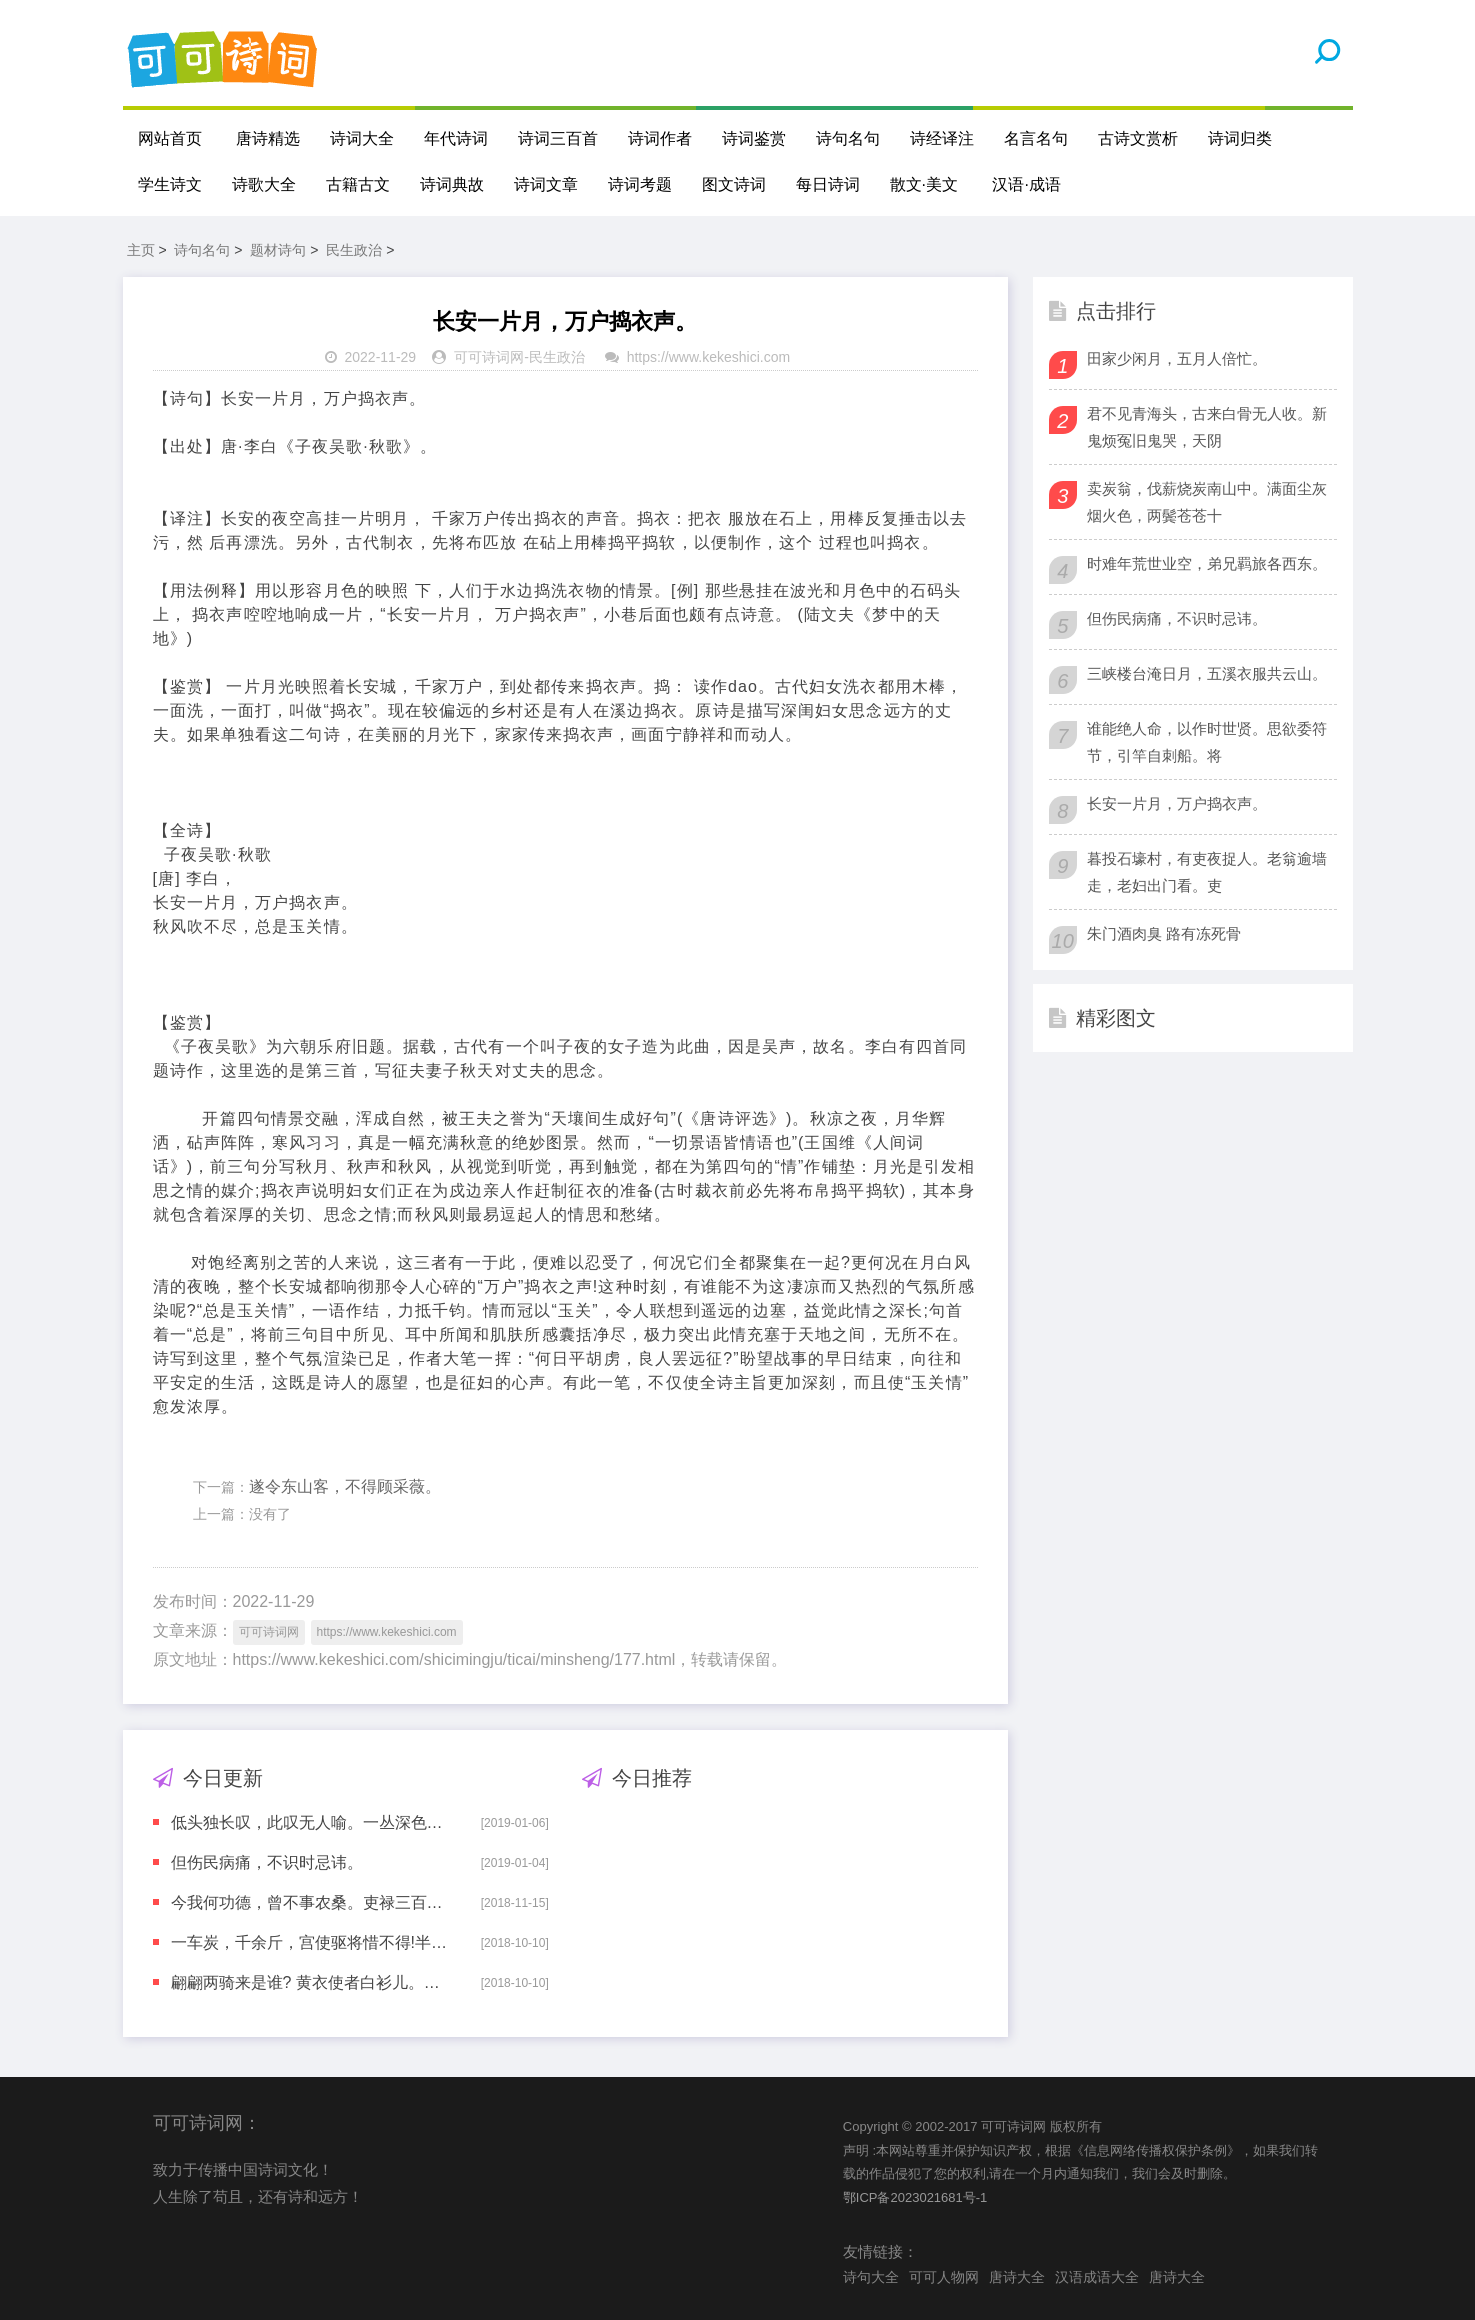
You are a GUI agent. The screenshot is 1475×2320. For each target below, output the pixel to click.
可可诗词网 (489, 357)
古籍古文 (358, 184)
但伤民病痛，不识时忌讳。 (267, 1862)
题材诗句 (278, 250)
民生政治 (354, 250)
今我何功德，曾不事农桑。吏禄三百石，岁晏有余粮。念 (312, 1902)
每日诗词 (828, 184)
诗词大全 (362, 138)
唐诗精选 (268, 138)
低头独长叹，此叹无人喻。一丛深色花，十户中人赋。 (312, 1822)
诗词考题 (640, 184)
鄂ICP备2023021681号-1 (915, 2197)
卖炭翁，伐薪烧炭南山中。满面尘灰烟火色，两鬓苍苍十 (1207, 502)
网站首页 (170, 138)
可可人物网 (944, 2277)
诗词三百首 (558, 138)
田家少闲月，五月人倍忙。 (1177, 358)
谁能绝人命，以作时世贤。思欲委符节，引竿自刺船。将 (1207, 742)
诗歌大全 (264, 184)
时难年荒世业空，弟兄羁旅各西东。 (1207, 563)
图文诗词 (734, 184)
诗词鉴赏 (754, 138)
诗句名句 (848, 138)
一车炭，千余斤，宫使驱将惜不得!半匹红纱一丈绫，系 (312, 1942)
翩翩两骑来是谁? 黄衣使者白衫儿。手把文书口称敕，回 (312, 1982)
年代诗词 (456, 138)
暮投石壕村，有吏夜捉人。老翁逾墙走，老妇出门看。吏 (1207, 872)
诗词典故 (452, 184)
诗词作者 (660, 138)
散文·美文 (924, 184)
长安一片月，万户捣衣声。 (1177, 803)
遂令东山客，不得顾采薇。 (345, 1486)
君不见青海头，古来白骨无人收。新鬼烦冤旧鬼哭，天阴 (1207, 427)
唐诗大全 (1017, 2277)
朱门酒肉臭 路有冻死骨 (1164, 933)
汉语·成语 (1026, 184)
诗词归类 (1240, 138)
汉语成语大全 (1097, 2277)
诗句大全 (871, 2277)
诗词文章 (546, 184)
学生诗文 (170, 184)
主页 (141, 250)
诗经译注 (942, 138)
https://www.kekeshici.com (708, 357)
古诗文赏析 (1138, 138)
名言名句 (1036, 138)
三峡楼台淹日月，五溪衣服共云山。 (1207, 673)
